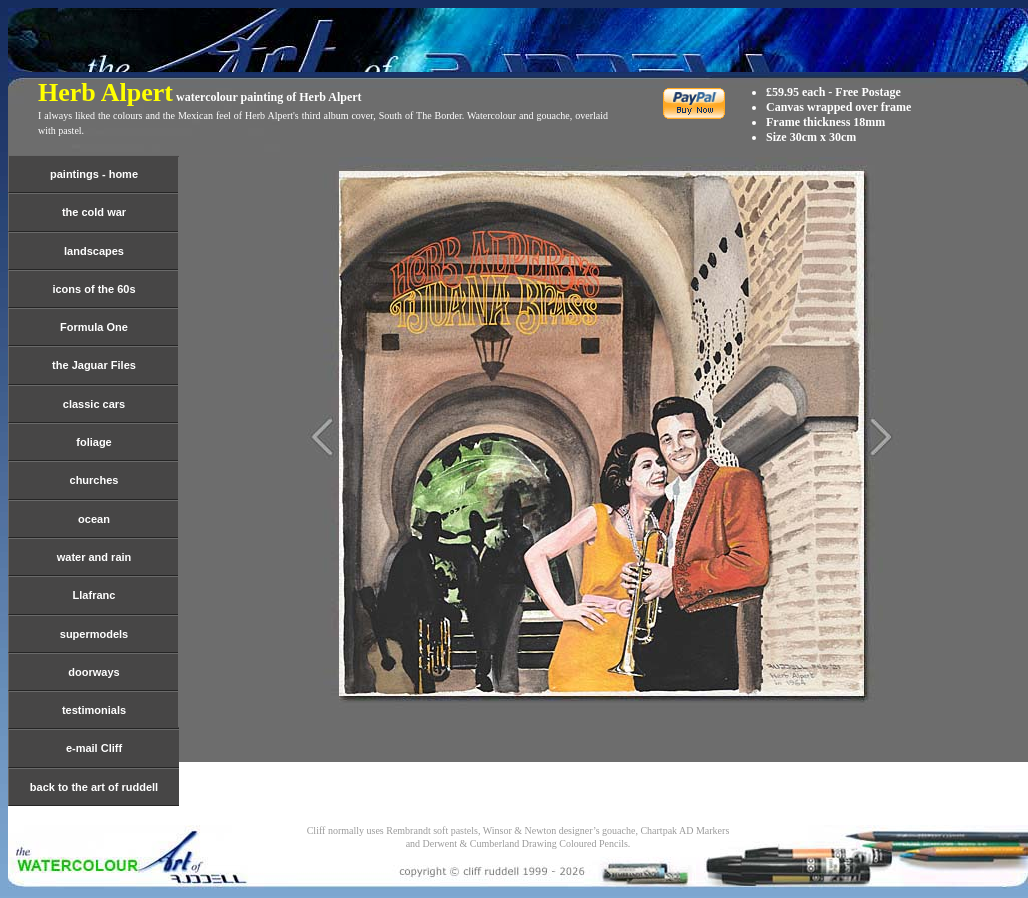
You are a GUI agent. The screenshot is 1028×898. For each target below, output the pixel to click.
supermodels (94, 634)
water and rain (94, 557)
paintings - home (94, 174)
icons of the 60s (93, 289)
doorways (93, 672)
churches (94, 480)
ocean (94, 519)
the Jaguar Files (94, 365)
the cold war (94, 212)
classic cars (94, 404)
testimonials (94, 710)
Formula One (94, 327)
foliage (93, 442)
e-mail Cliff (94, 748)
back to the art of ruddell (94, 787)
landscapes (94, 251)
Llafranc (94, 595)
